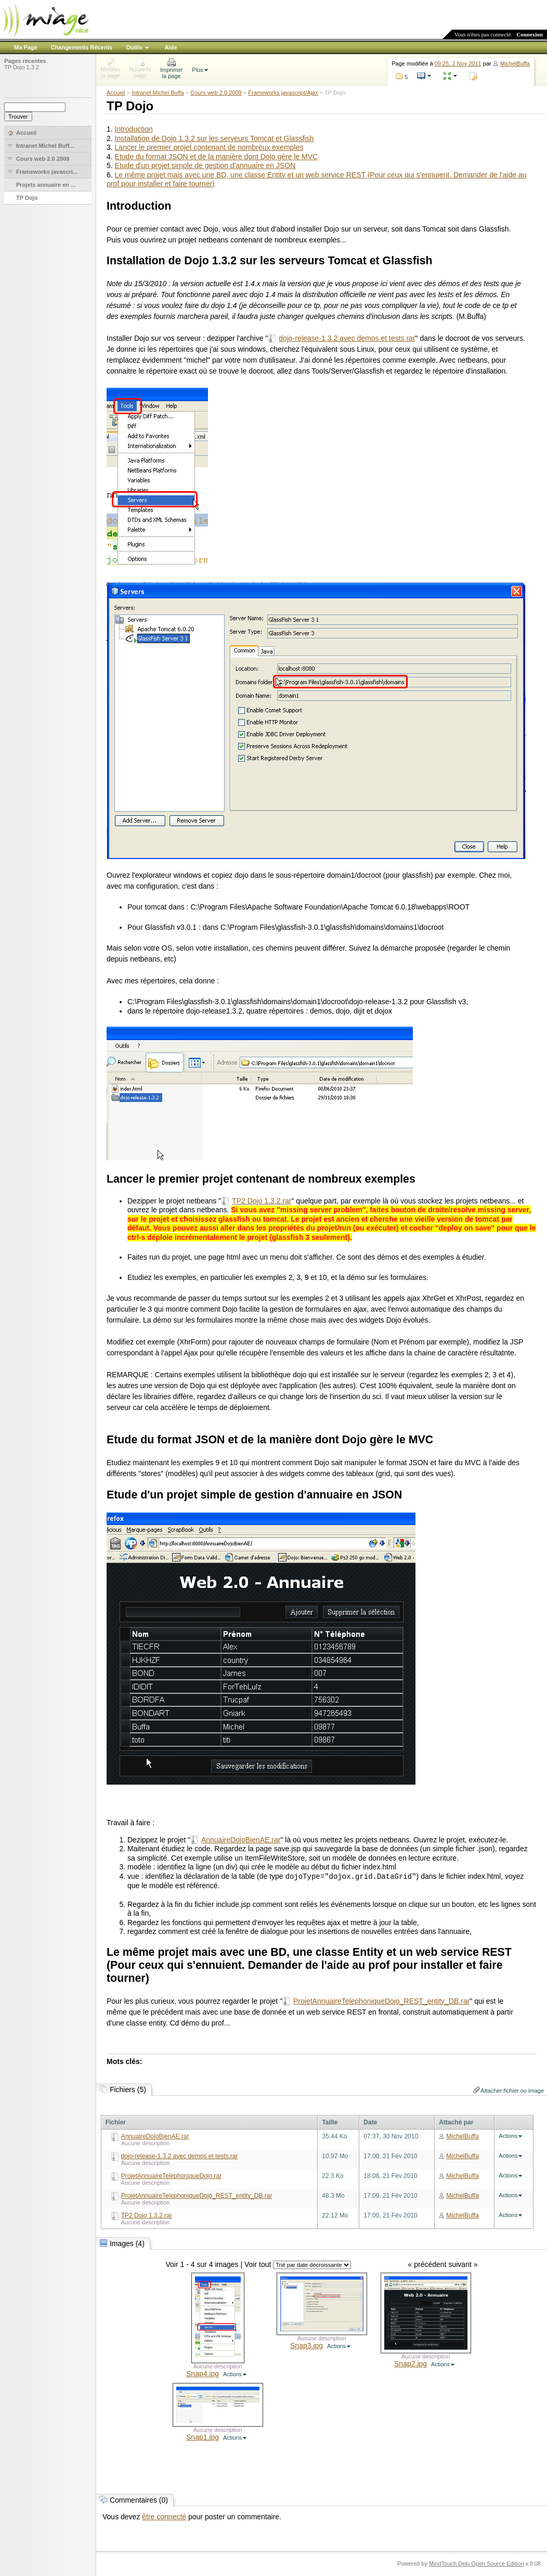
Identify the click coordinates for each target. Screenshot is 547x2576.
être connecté (164, 2517)
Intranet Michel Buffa (158, 92)
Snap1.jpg (202, 2437)
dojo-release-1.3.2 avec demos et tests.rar (347, 338)
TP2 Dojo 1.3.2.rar (261, 1201)
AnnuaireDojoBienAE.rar (241, 1840)
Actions (508, 2136)
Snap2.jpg (410, 2364)
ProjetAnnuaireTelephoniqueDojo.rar (171, 2176)
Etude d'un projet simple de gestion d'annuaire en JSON (205, 165)
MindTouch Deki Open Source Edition (476, 2563)
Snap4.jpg (202, 2373)
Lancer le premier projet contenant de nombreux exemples (209, 147)
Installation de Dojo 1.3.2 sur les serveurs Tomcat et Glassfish (214, 138)
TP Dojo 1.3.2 (21, 67)
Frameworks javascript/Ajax (283, 92)
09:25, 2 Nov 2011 (458, 63)
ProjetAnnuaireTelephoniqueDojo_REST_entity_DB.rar (381, 2001)
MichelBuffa (515, 63)
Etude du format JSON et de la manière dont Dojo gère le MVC (216, 156)
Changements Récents (82, 47)
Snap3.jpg (306, 2345)
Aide (170, 47)
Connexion (529, 34)
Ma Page (25, 47)
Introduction (134, 129)
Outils (134, 47)
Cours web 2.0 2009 (215, 92)
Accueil (116, 92)
